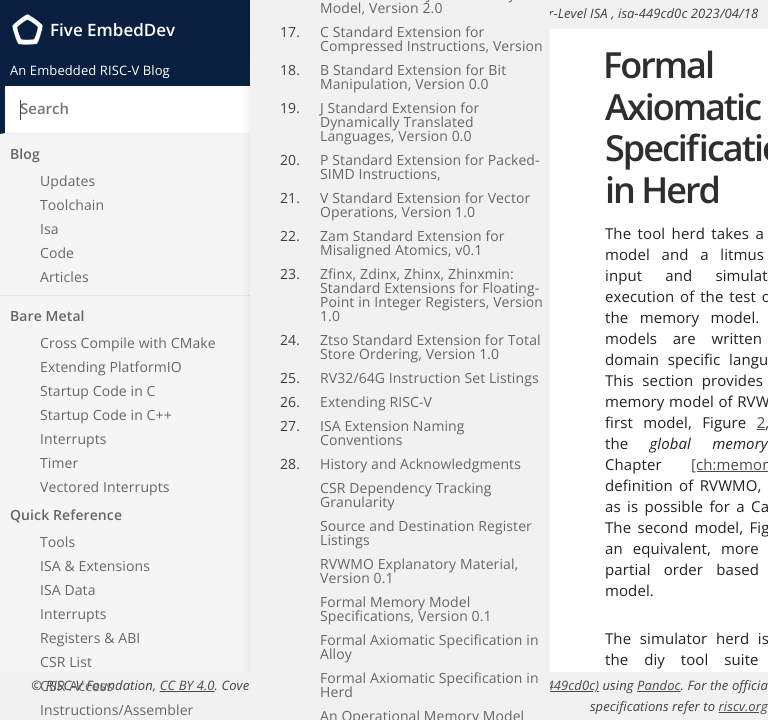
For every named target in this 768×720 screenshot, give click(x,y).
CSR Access (76, 686)
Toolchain (72, 205)
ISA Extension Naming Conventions (392, 418)
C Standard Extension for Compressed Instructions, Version (431, 24)
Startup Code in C (98, 391)
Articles (64, 277)
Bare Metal (47, 316)
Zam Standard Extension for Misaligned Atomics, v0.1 (412, 228)
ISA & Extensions (95, 566)
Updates (67, 181)
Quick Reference (66, 515)
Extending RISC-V (376, 387)
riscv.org (743, 706)
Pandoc (659, 685)
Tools (57, 542)
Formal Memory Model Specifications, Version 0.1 (406, 594)
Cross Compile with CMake (128, 343)
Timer (59, 463)
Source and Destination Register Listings (426, 518)
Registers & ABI (90, 638)
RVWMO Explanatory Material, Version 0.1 (419, 556)
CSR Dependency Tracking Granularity (405, 480)
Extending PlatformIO (111, 367)
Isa (49, 229)
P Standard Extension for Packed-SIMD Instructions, (430, 152)
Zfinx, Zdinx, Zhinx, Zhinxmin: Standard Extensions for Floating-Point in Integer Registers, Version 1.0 (431, 280)
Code (57, 253)
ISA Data (68, 590)
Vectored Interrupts (105, 487)
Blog (25, 154)
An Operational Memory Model (422, 701)
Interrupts (73, 439)
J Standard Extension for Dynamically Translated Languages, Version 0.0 (399, 107)
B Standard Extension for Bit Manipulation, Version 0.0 (413, 62)
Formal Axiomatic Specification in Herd (429, 670)
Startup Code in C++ (106, 415)
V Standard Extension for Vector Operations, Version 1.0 (425, 190)
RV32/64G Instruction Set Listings (429, 363)
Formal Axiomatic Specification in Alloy (429, 632)
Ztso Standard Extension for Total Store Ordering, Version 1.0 (430, 332)
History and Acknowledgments (420, 449)
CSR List (66, 662)
